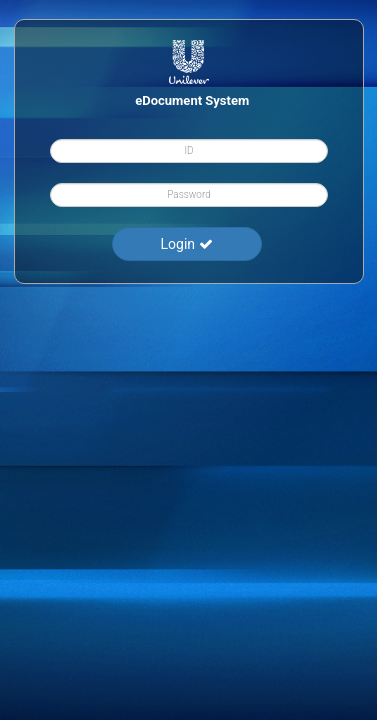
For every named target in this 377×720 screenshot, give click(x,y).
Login (186, 244)
